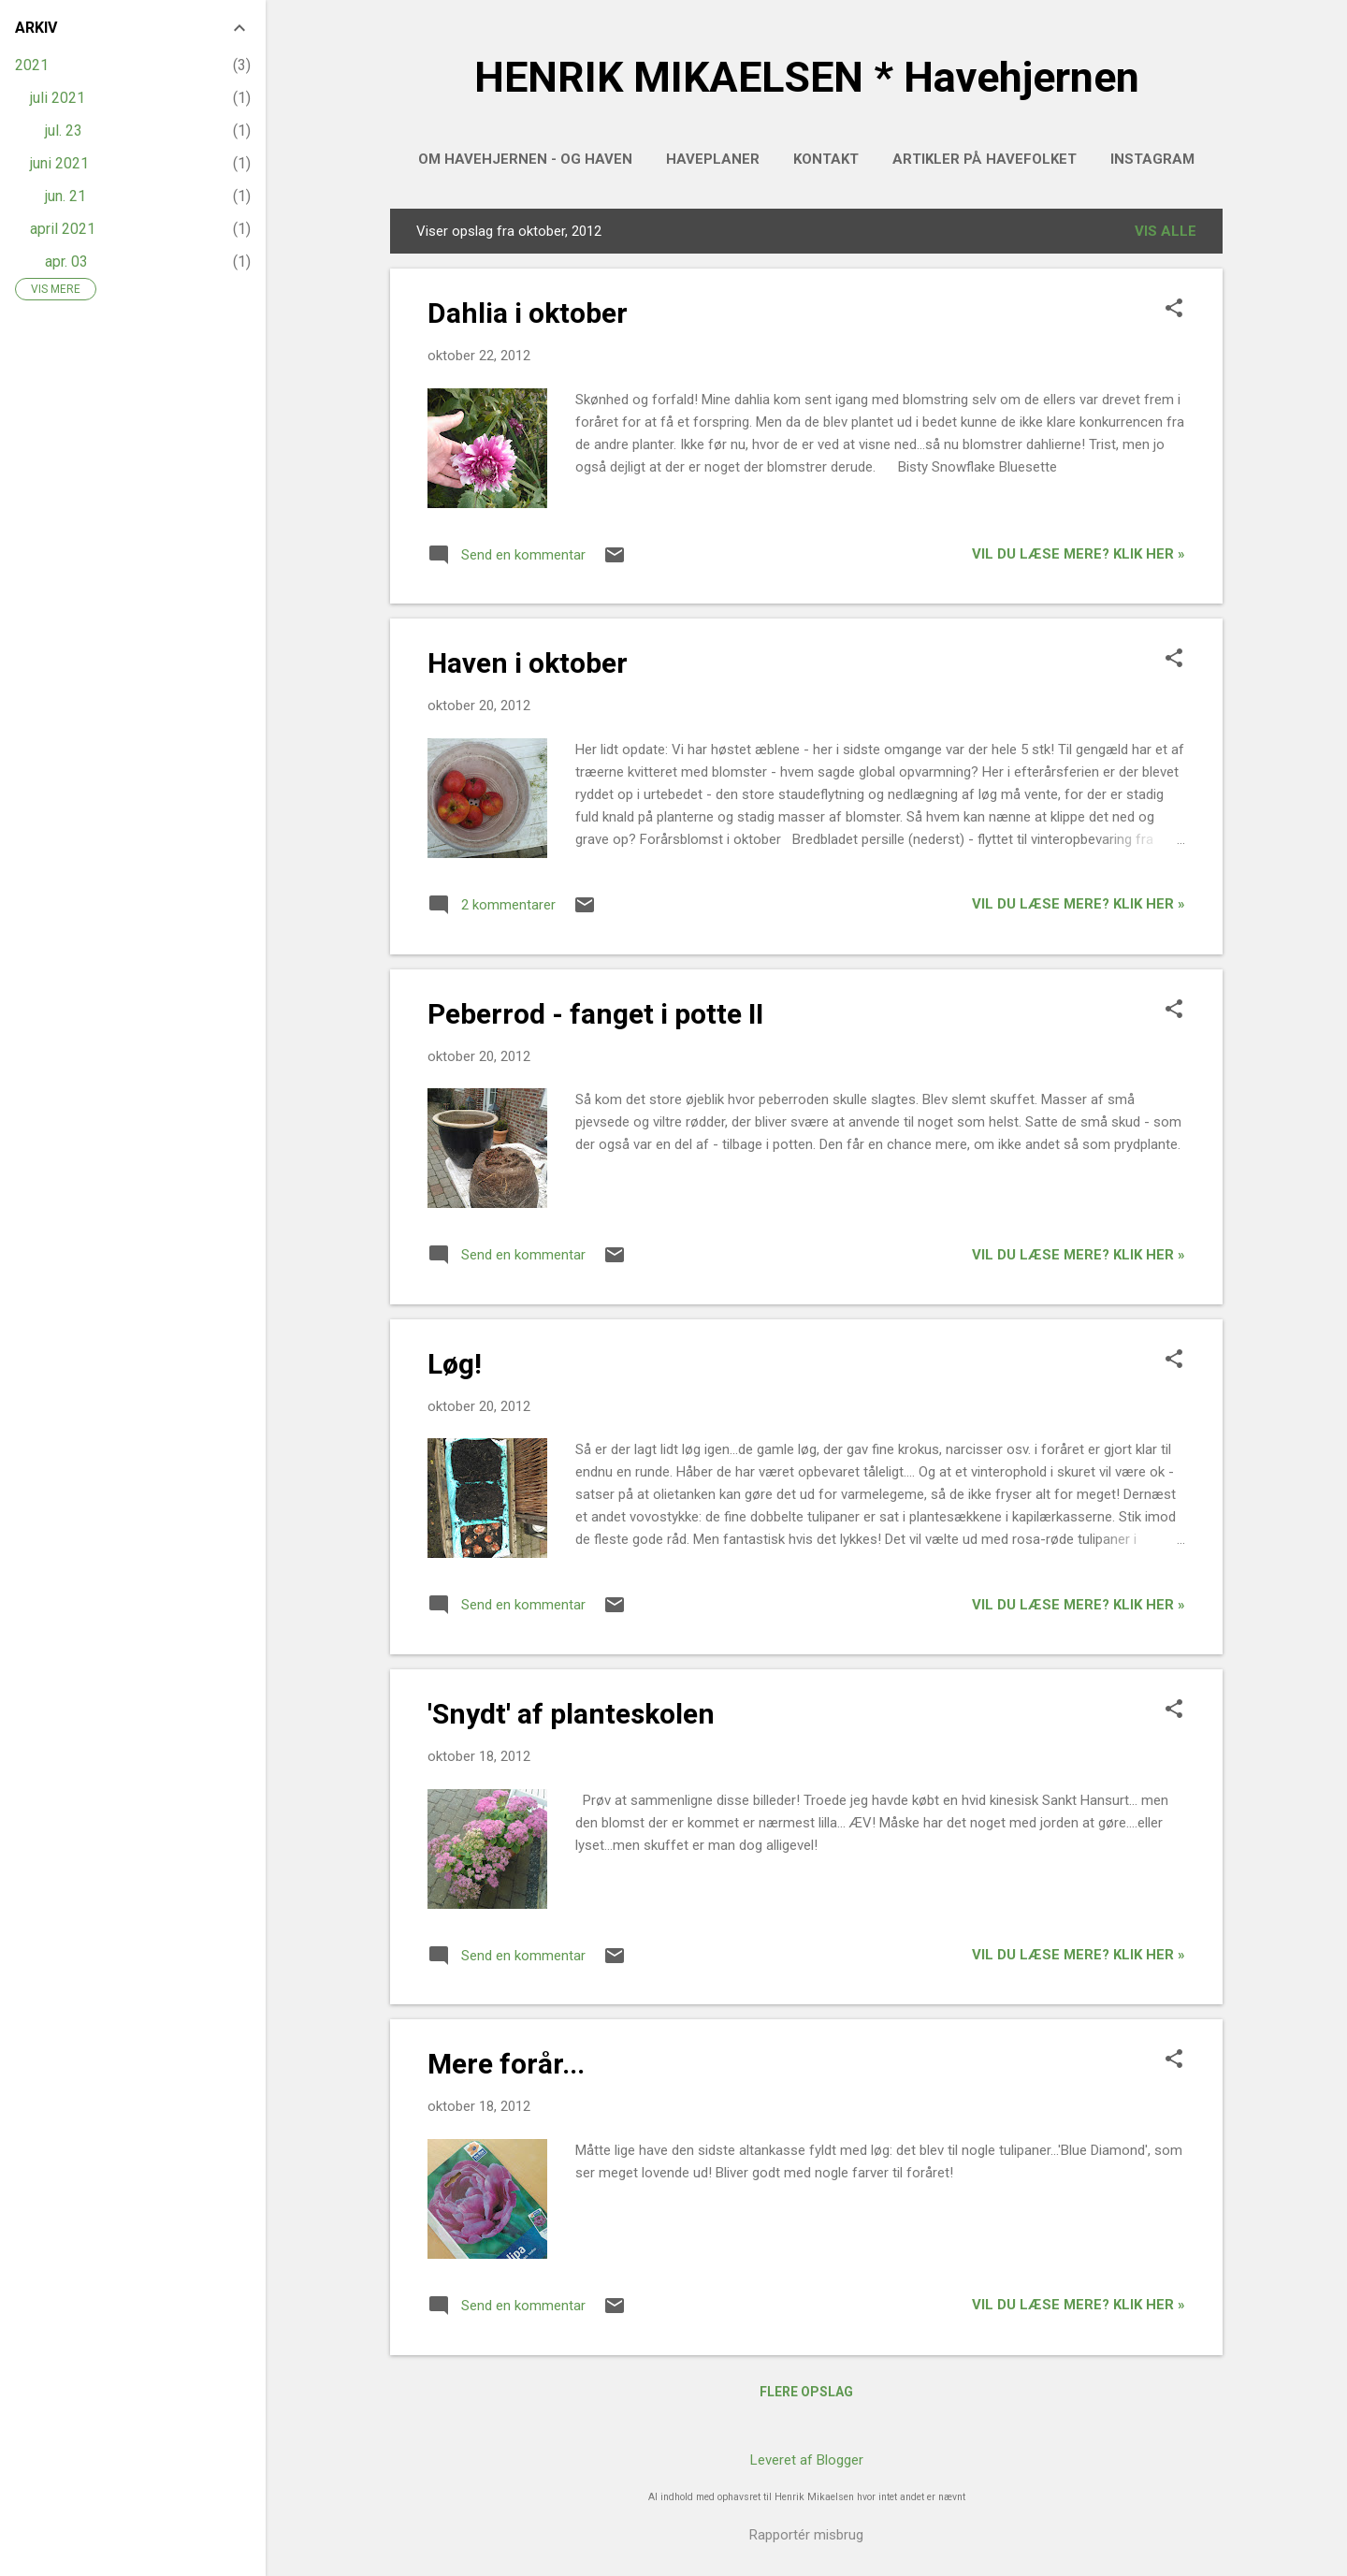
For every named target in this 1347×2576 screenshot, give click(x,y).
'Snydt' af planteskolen (571, 1713)
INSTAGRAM (1152, 159)
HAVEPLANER (713, 159)
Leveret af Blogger (806, 2460)
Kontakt (826, 159)
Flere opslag (806, 2391)
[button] (1174, 310)
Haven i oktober (527, 663)
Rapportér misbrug (806, 2534)
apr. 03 (66, 261)
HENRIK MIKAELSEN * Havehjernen (806, 77)
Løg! (454, 1363)
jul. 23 (63, 130)
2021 (32, 65)
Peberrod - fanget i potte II (595, 1013)
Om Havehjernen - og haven (525, 159)
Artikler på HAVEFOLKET (984, 159)
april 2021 (62, 229)
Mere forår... (506, 2063)
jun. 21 (65, 196)
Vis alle (1165, 231)
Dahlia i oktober (527, 313)
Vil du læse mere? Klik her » (1078, 554)
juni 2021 (59, 163)
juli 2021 (57, 98)
